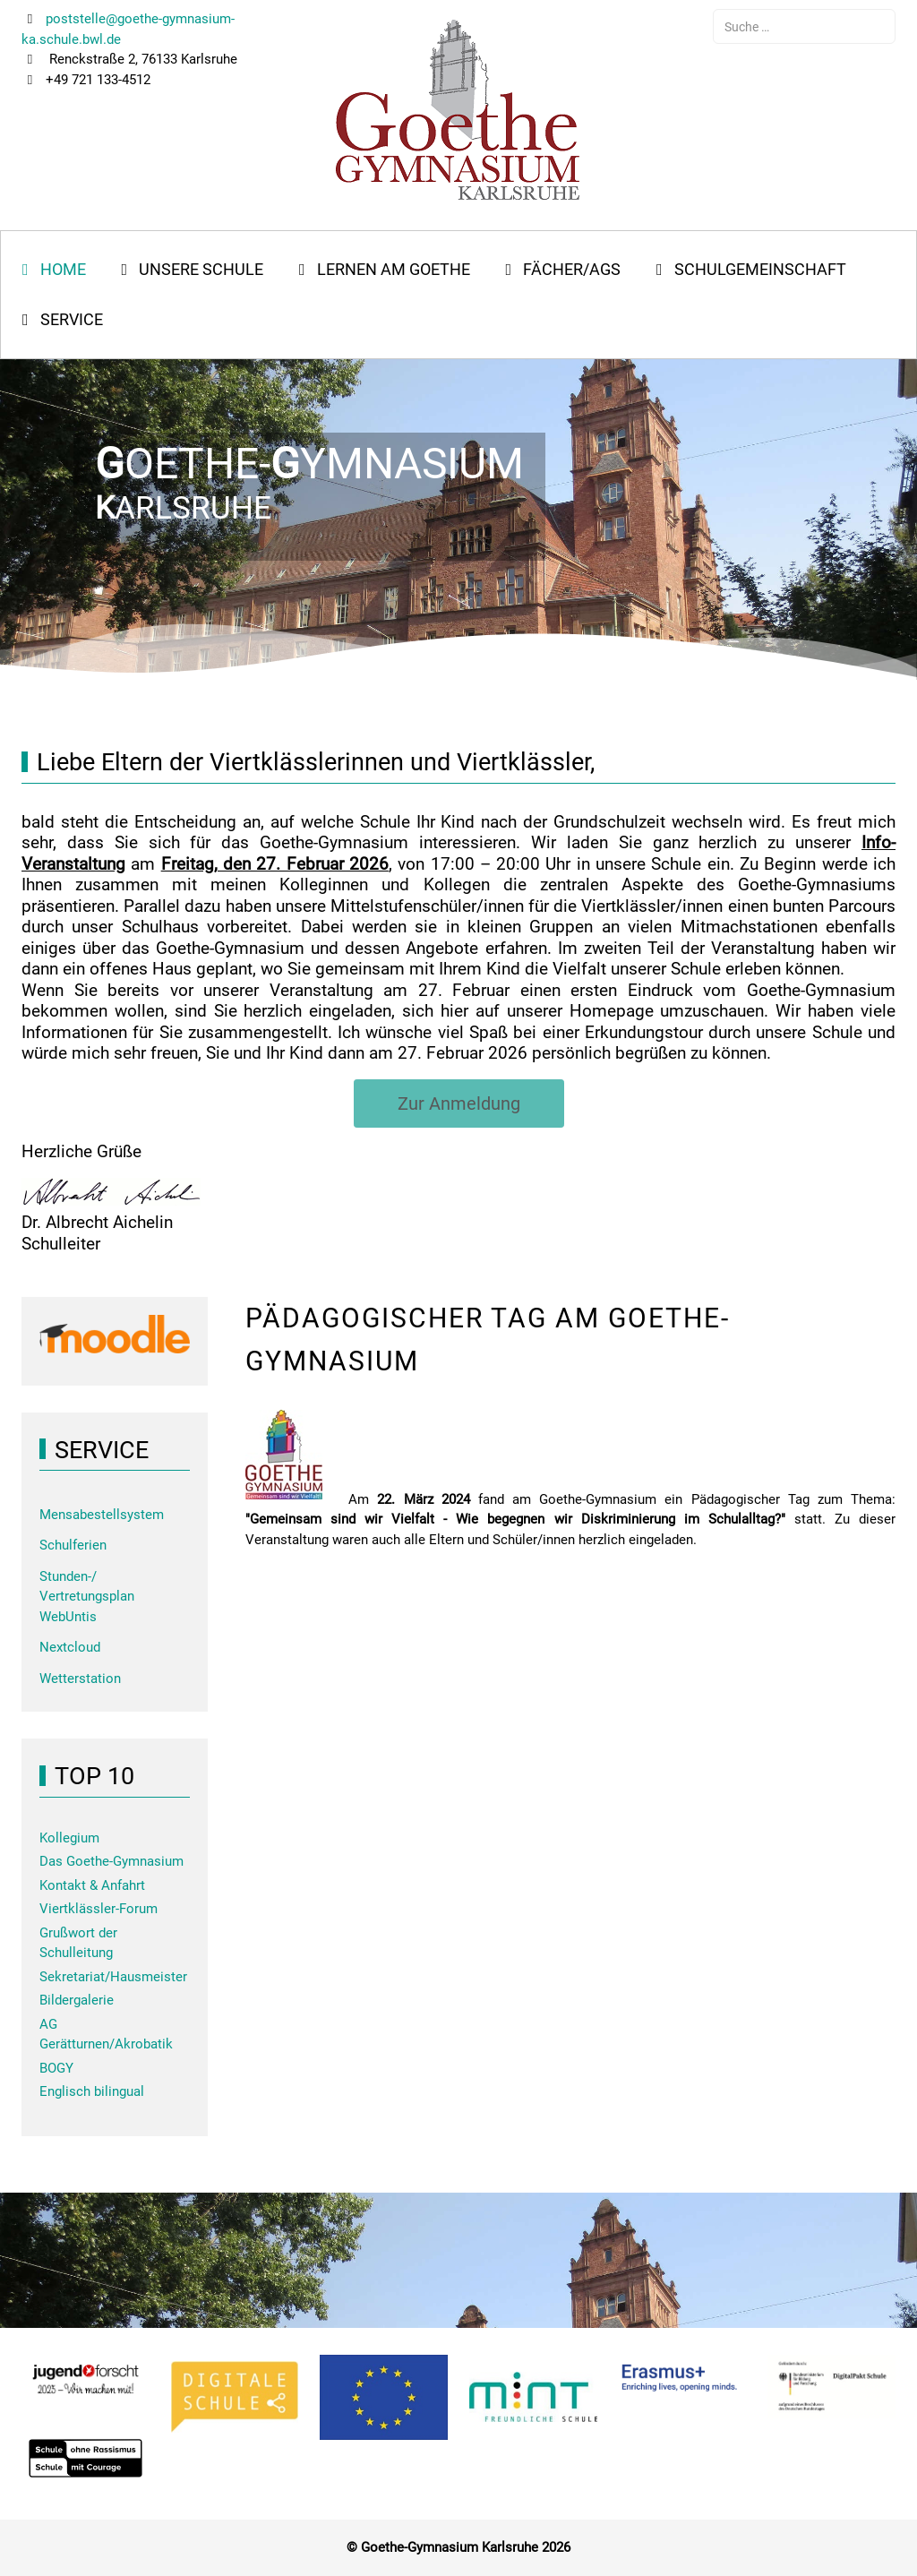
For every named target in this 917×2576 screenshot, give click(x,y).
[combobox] (804, 26)
